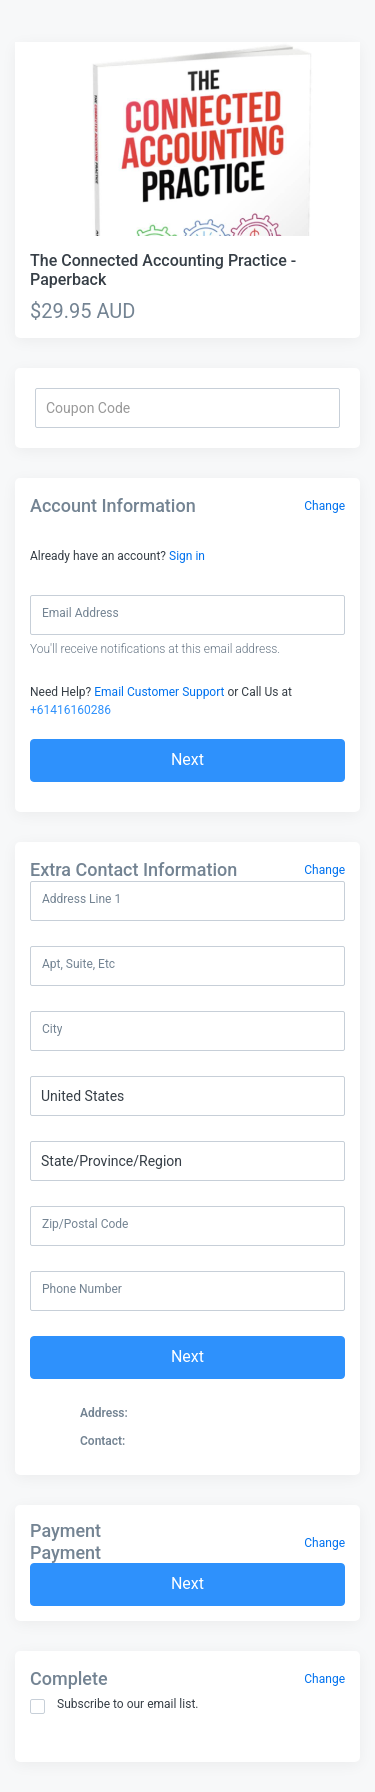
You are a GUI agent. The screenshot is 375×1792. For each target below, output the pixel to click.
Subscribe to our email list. (114, 1705)
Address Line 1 (81, 899)
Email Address (80, 613)
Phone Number (82, 1289)
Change (324, 506)
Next (187, 759)
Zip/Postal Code (85, 1224)
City (52, 1029)
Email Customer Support (159, 692)
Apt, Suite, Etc (78, 964)
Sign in (187, 556)
